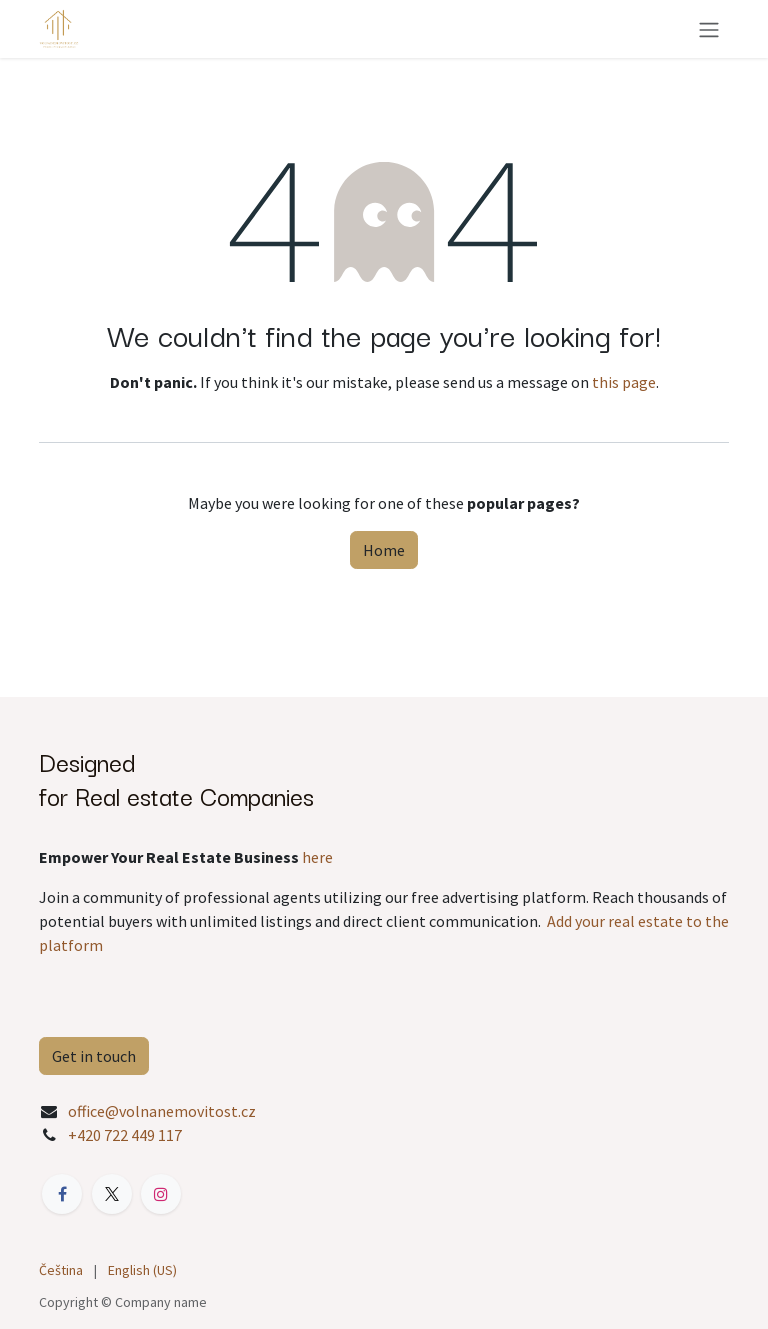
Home (384, 550)
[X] (112, 1194)
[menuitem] (61, 1270)
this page (624, 382)
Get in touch (94, 1056)
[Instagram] (161, 1194)
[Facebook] (62, 1194)
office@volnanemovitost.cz (162, 1111)
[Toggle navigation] (709, 29)
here (317, 857)
